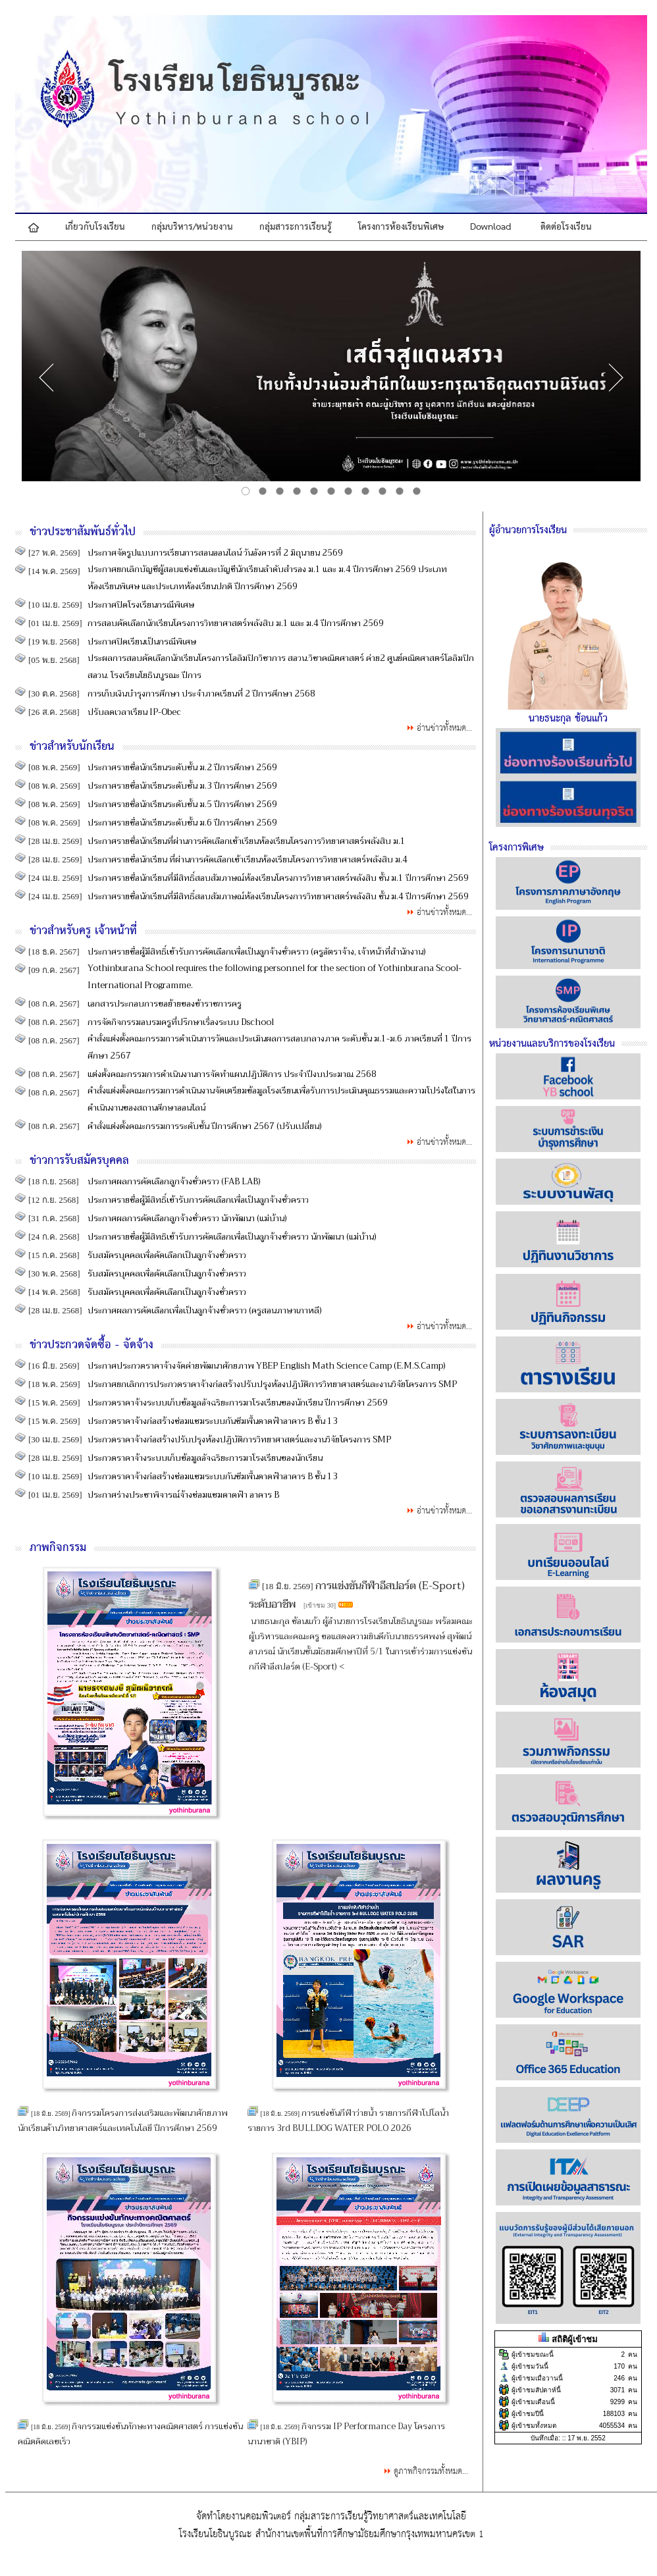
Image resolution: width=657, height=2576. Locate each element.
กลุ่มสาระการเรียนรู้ (295, 227)
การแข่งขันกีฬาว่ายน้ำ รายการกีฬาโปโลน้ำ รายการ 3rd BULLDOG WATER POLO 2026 (348, 2120)
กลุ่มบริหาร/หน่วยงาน (192, 227)
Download (491, 227)
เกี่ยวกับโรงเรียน (95, 227)
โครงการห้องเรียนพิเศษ (401, 227)
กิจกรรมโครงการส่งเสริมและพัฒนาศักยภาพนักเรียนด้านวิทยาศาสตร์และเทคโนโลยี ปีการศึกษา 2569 (123, 2120)
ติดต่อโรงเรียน (566, 227)
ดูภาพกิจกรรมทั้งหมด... (431, 2471)
